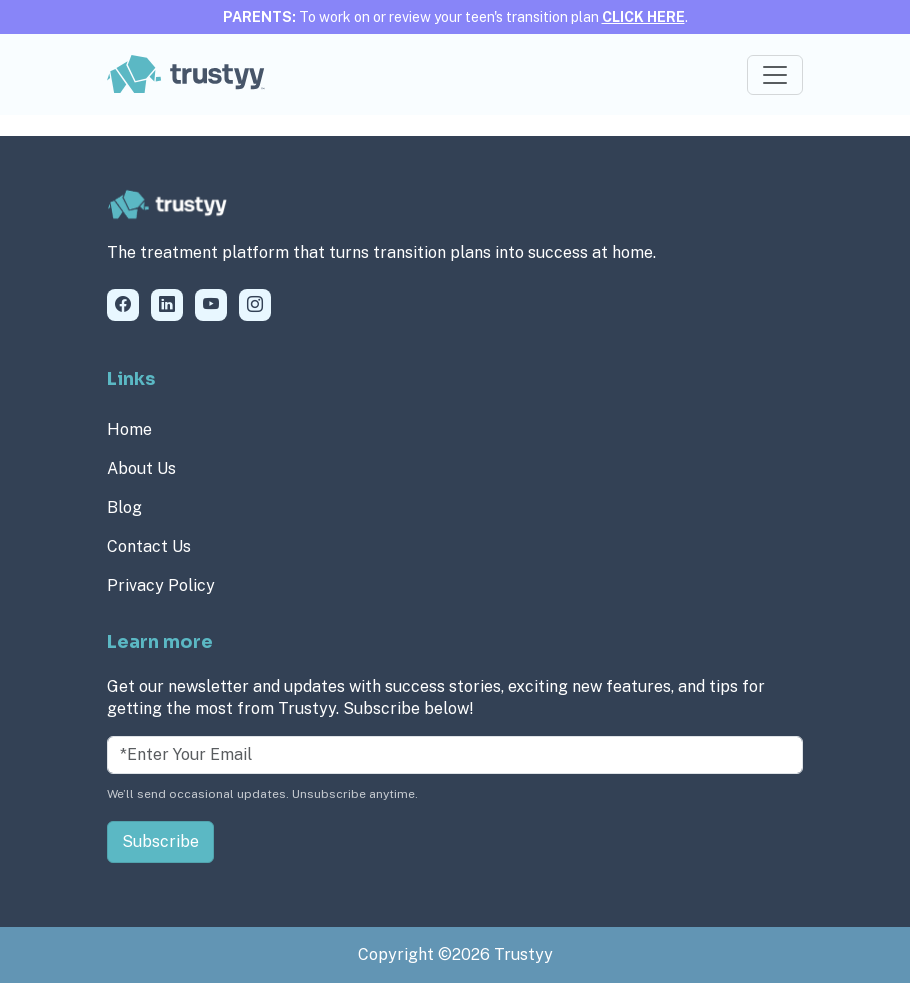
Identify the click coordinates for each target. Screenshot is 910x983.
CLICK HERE (643, 17)
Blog (124, 507)
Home (129, 429)
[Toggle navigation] (775, 75)
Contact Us (149, 546)
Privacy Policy (161, 585)
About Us (141, 468)
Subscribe (160, 841)
